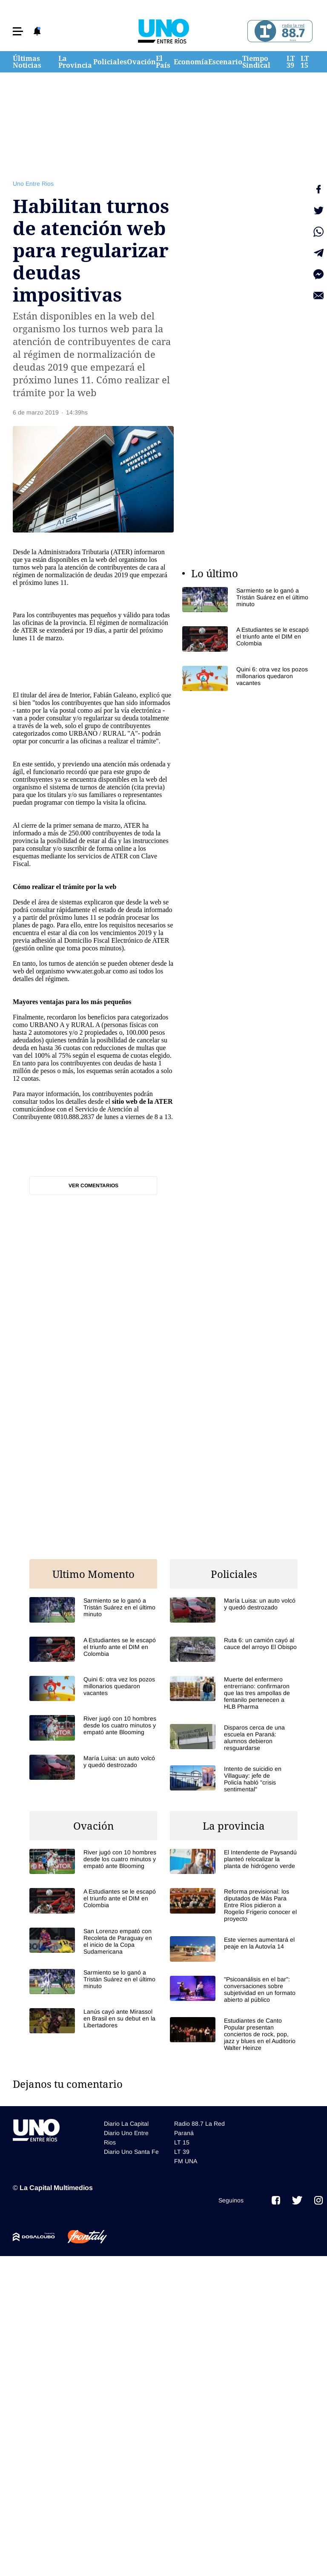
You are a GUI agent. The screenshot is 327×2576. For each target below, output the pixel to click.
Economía (191, 61)
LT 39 (291, 62)
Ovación (141, 61)
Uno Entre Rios (33, 184)
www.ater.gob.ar (88, 971)
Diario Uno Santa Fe (131, 2151)
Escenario (225, 61)
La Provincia (75, 62)
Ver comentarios (93, 1186)
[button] (18, 31)
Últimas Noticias (27, 62)
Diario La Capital (126, 2123)
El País (163, 62)
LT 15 (305, 62)
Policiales (110, 61)
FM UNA (185, 2161)
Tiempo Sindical (256, 62)
